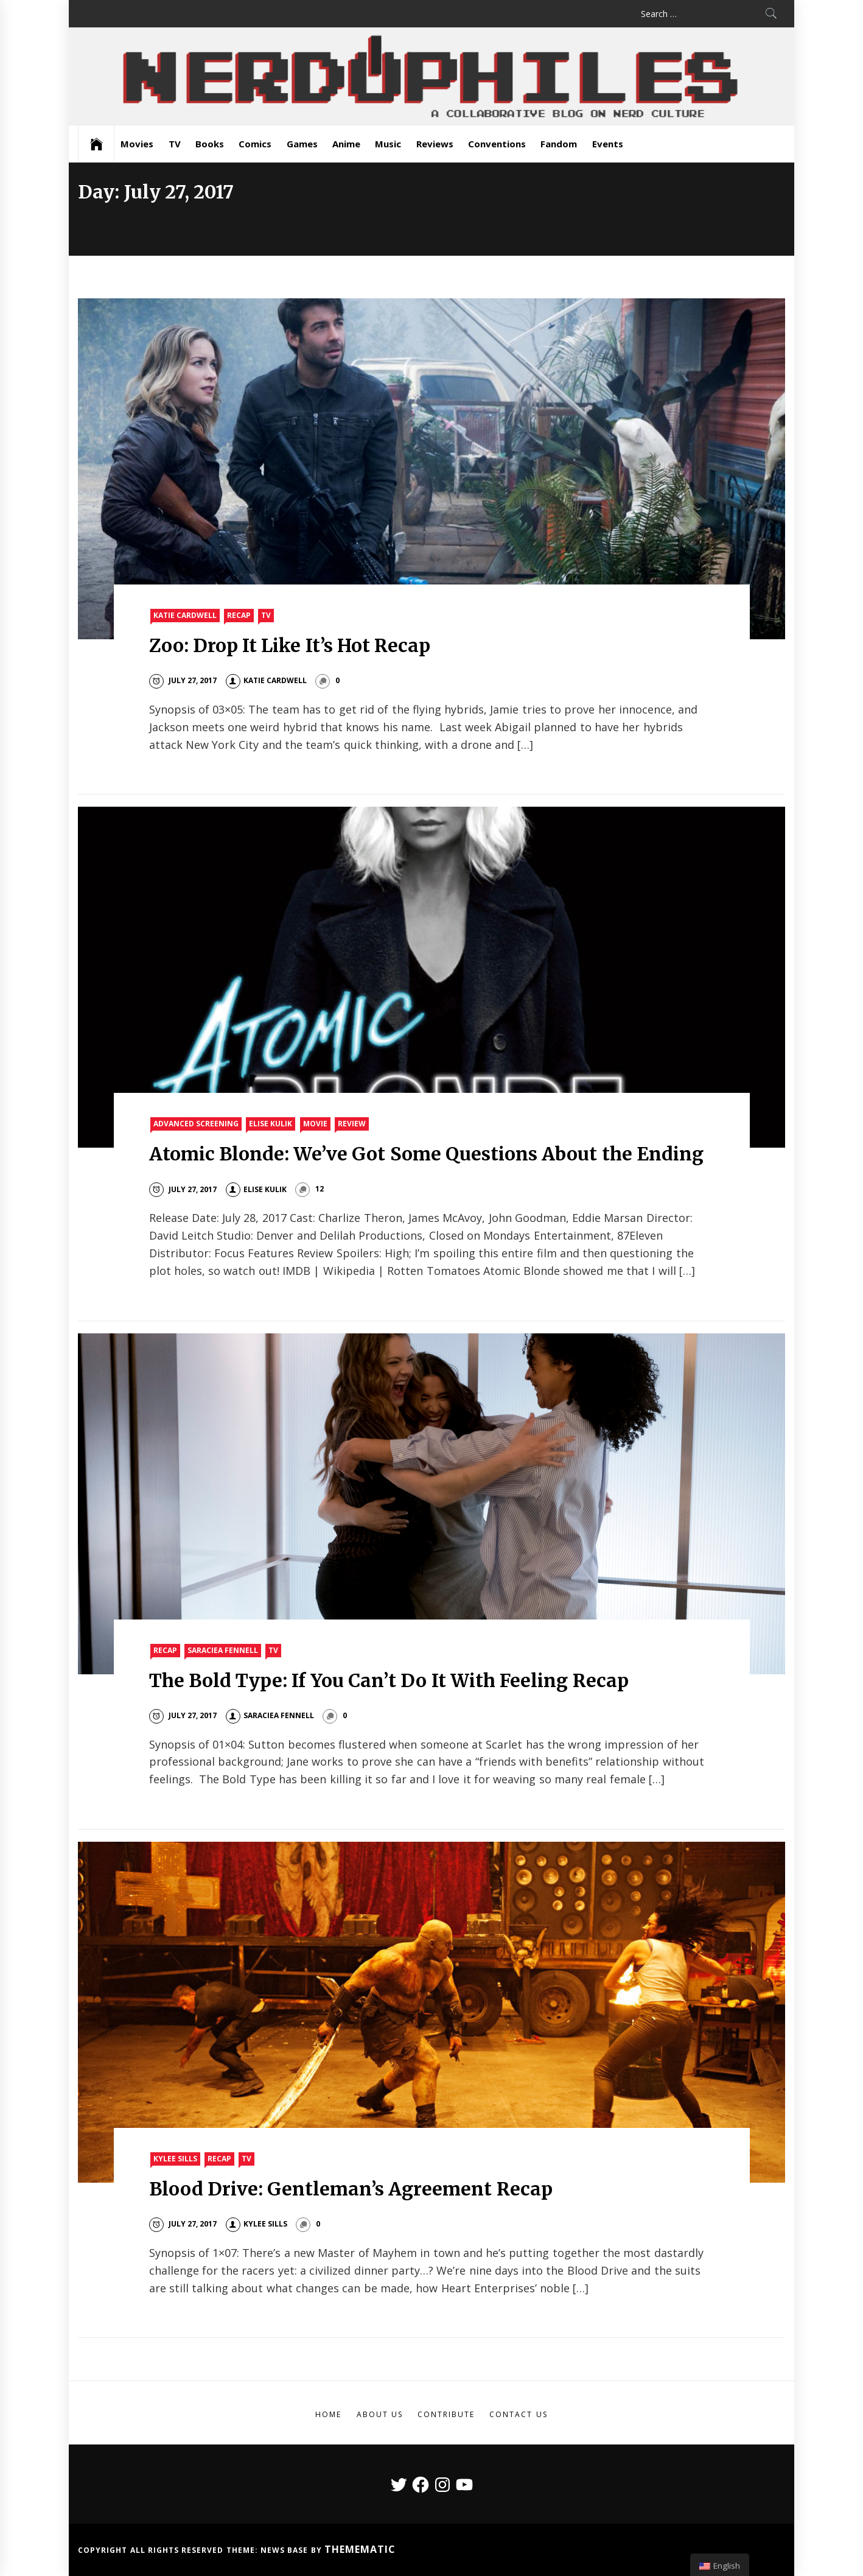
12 (319, 1189)
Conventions (497, 144)
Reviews (434, 144)
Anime (346, 144)
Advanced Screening (196, 1123)
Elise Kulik (270, 1123)
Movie (315, 1123)
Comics (255, 144)
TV (175, 144)
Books (209, 144)
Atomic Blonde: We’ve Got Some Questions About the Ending (426, 1153)
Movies (137, 144)
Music (388, 144)
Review (352, 1123)
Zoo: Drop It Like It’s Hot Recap (290, 645)
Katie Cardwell (185, 615)
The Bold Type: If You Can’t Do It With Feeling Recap (389, 1680)
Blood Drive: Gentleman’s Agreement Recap (351, 2188)
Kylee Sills (175, 2158)
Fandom (558, 144)
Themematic (360, 2549)
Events (607, 144)
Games (302, 144)
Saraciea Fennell (222, 1650)
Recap (239, 615)
